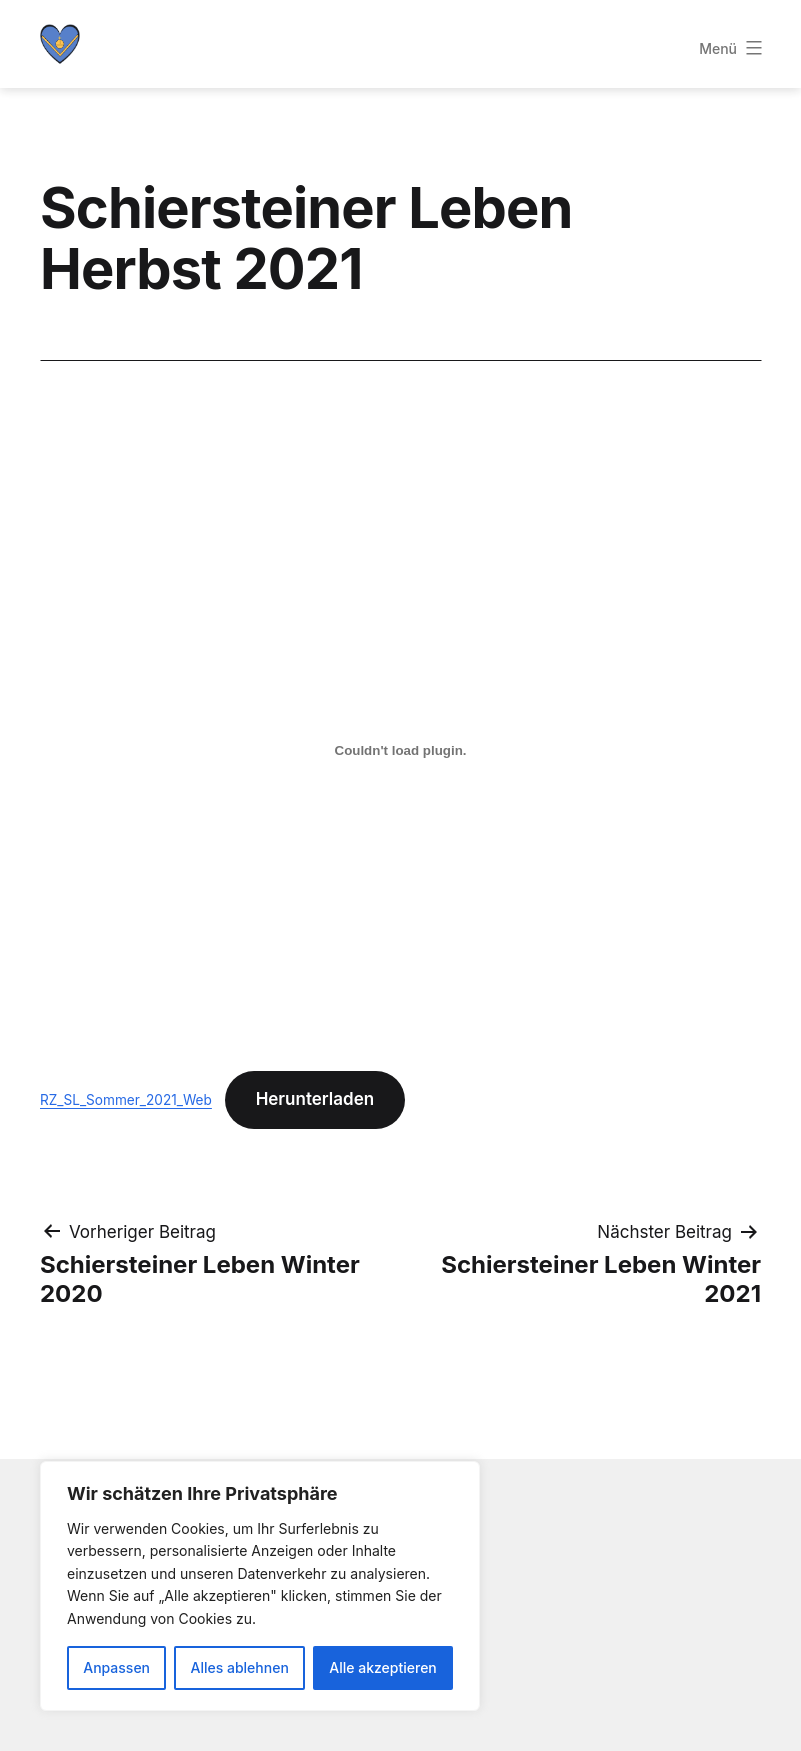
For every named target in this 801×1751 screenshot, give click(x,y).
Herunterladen (315, 1099)
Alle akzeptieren (383, 1667)
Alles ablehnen (240, 1667)
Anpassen (116, 1667)
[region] (260, 1586)
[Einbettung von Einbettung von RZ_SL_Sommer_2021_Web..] (400, 751)
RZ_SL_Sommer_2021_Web (126, 1100)
